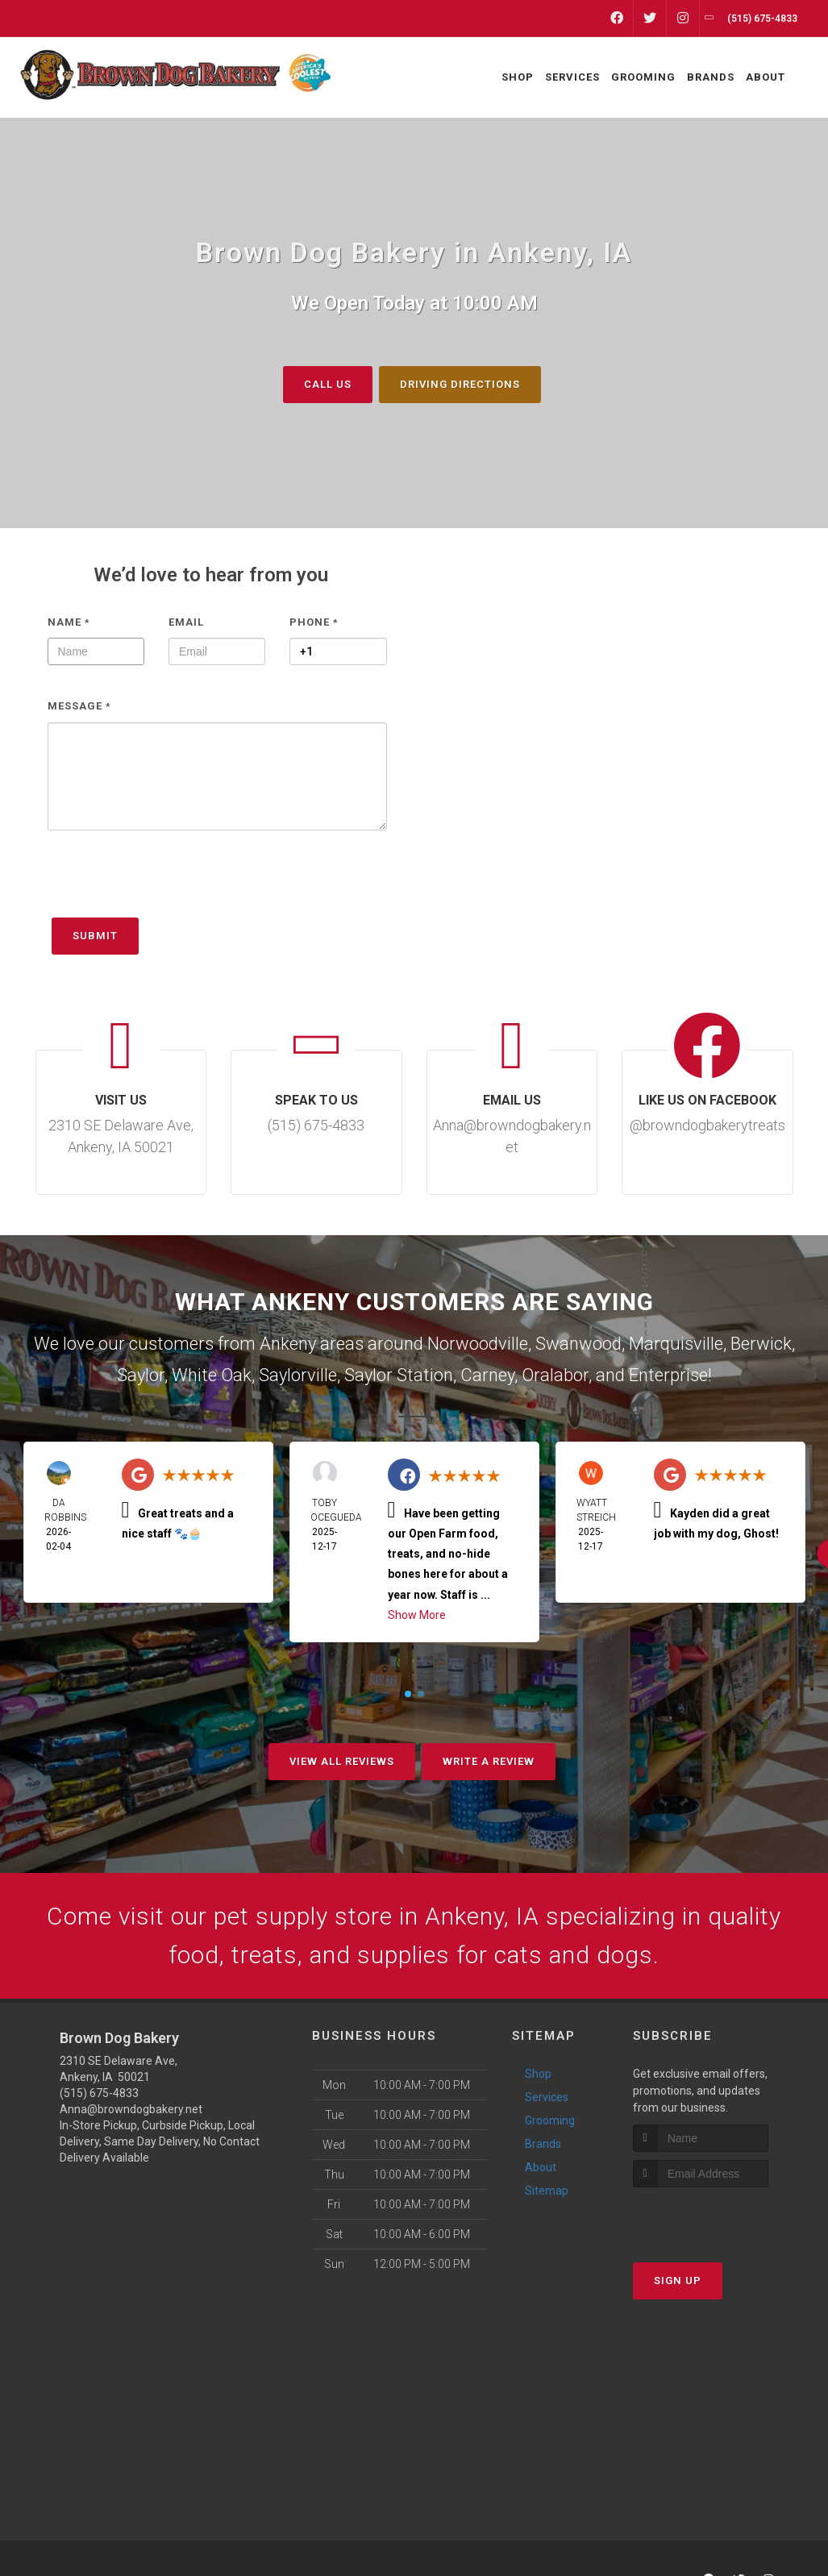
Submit (95, 935)
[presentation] (170, 881)
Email (186, 621)
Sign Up (677, 2280)
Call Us (328, 383)
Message (79, 706)
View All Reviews (341, 1761)
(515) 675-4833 (99, 2093)
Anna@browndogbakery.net (131, 2109)
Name (69, 621)
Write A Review (489, 1761)
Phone (314, 621)
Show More (417, 1614)
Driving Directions (460, 383)
